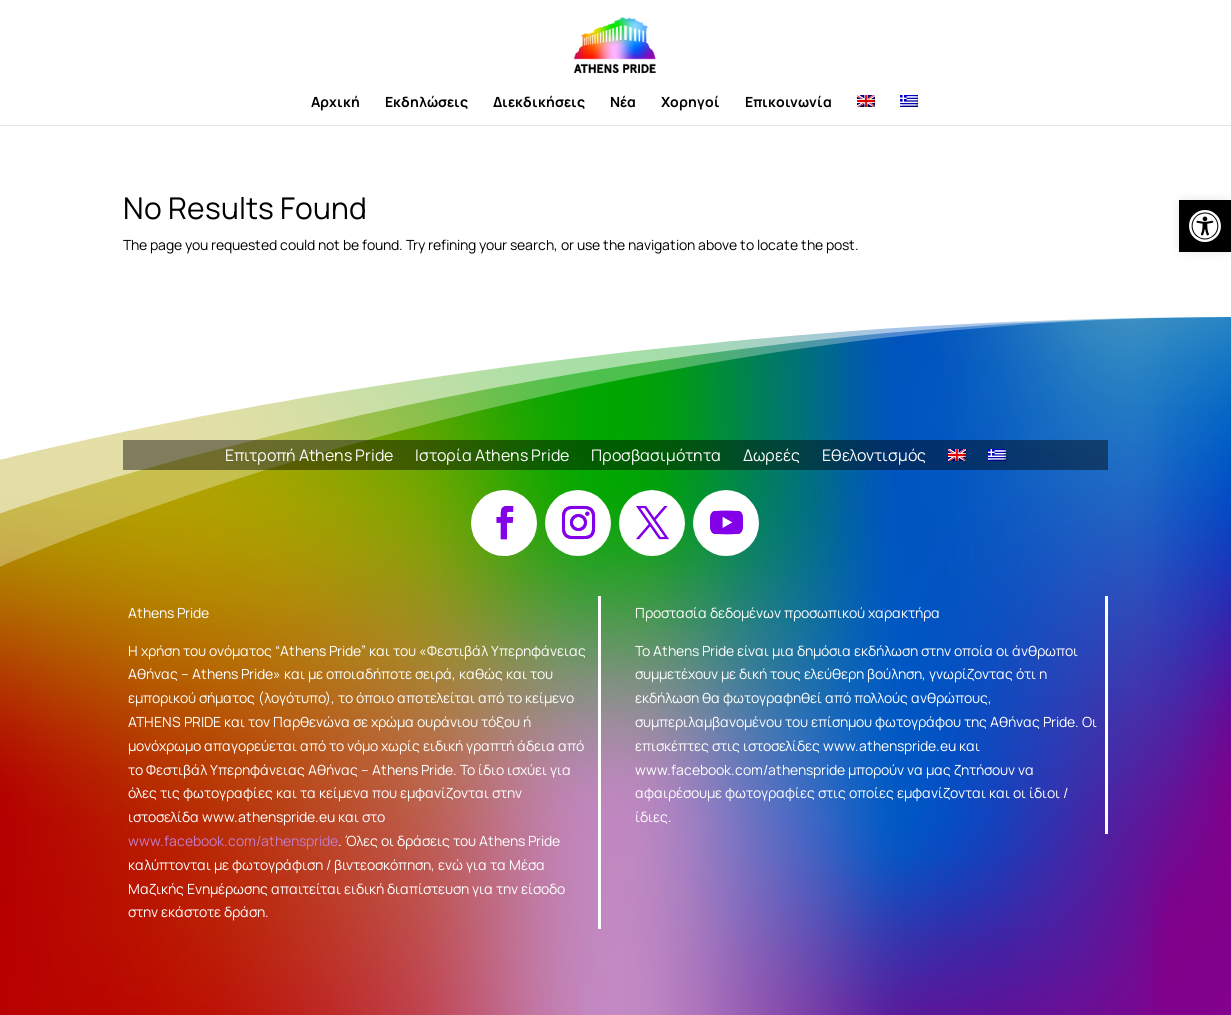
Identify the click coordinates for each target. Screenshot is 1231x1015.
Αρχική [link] (335, 103)
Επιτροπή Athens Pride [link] (309, 457)
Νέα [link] (623, 103)
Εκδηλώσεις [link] (426, 103)
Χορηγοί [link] (690, 103)
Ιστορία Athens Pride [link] (492, 457)
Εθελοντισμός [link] (874, 457)
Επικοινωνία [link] (788, 103)
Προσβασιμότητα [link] (656, 457)
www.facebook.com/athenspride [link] (233, 840)
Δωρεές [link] (771, 457)
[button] (504, 523)
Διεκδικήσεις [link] (539, 103)
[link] (1205, 226)
